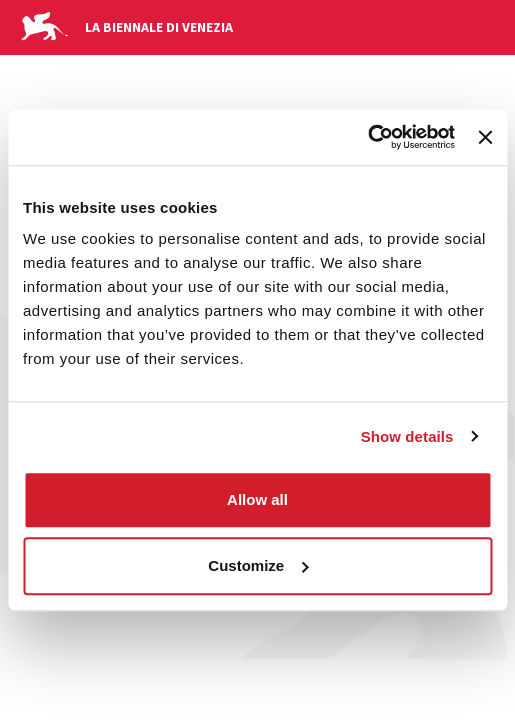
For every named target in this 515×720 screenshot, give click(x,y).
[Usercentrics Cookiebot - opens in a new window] (367, 137)
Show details (407, 436)
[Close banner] (485, 137)
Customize (258, 565)
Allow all (257, 499)
